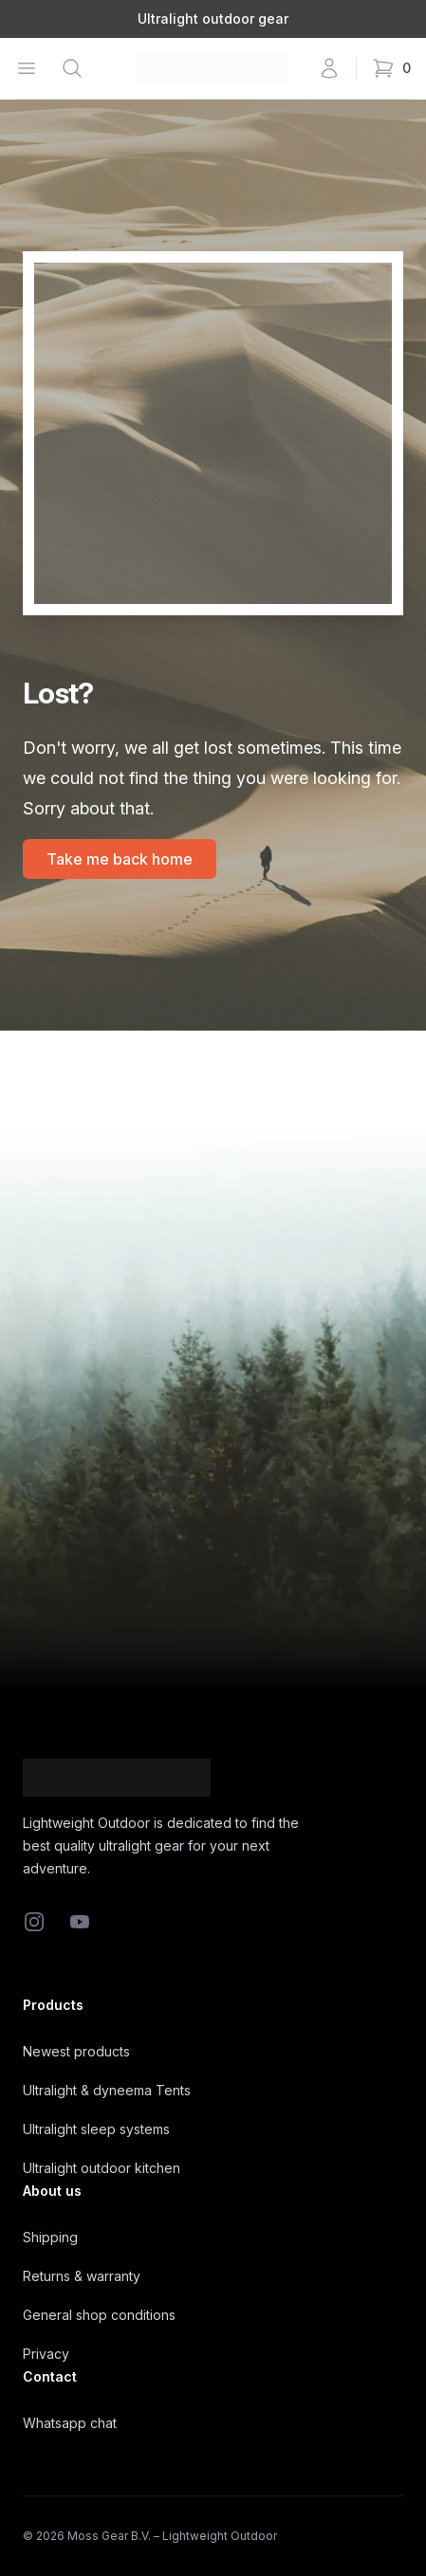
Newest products (76, 2051)
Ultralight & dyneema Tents (107, 2090)
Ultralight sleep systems (96, 2129)
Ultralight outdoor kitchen (101, 2168)
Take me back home (119, 859)
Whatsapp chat (70, 2423)
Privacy (46, 2354)
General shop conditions (99, 2315)
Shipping (50, 2237)
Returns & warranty (81, 2276)
